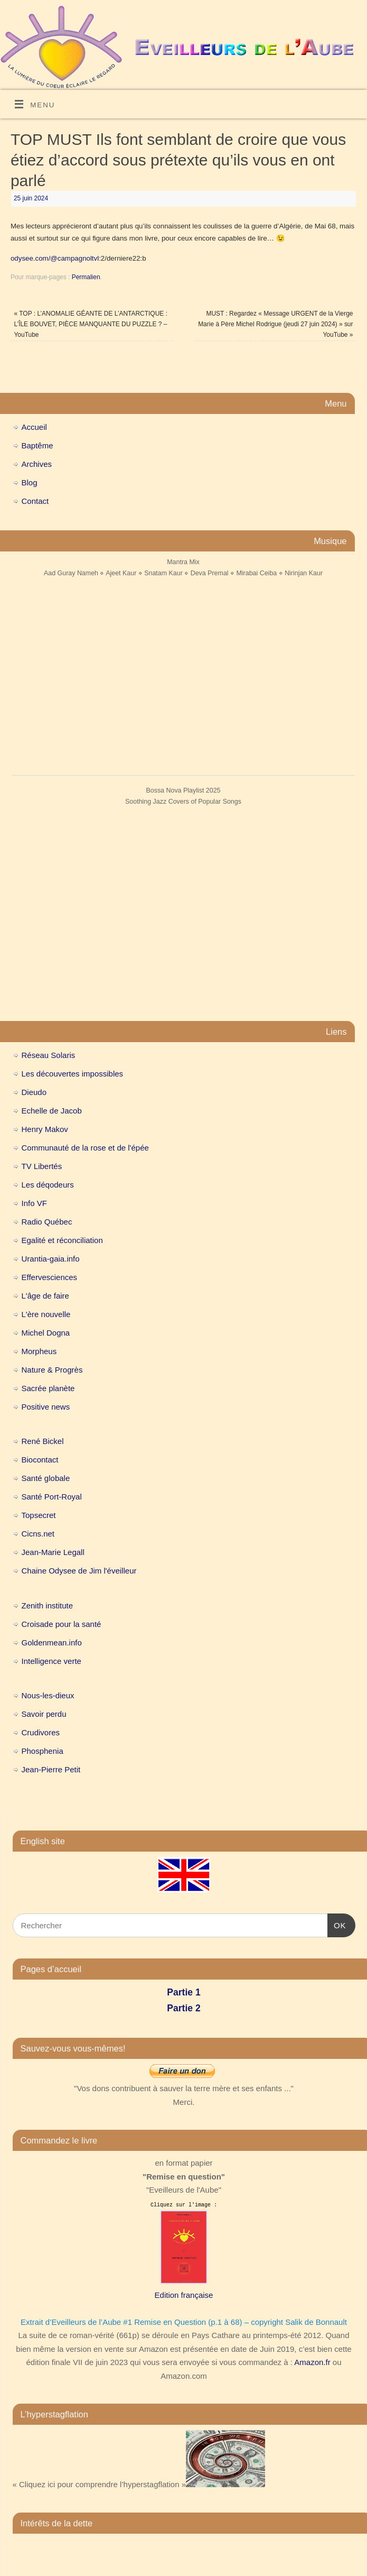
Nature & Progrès (52, 1369)
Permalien (86, 277)
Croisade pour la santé (61, 1624)
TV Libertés (42, 1166)
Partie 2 (183, 2008)
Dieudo (34, 1092)
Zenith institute (47, 1605)
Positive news (46, 1406)
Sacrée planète (48, 1388)
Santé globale (46, 1478)
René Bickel (43, 1441)
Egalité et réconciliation (62, 1240)
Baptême (37, 445)
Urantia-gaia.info (51, 1258)
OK (336, 1924)
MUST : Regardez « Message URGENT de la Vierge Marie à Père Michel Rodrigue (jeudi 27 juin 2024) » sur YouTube (275, 324)
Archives (37, 463)
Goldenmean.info (52, 1642)
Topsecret (39, 1515)
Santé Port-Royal (52, 1496)
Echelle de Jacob (52, 1110)
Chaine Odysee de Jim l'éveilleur (79, 1570)
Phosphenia (42, 1750)
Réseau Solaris (49, 1055)
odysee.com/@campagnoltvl (55, 258)
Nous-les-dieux (48, 1695)
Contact (35, 500)
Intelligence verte (51, 1661)
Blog (29, 482)
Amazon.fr (312, 2362)
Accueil (34, 426)
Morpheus (39, 1351)
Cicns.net (38, 1533)
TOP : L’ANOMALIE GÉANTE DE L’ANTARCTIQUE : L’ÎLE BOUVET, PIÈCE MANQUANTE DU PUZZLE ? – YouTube (90, 324)
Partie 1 (183, 1992)
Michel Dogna (46, 1332)
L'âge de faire (45, 1295)
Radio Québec (47, 1221)
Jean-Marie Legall (53, 1552)
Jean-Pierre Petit (51, 1769)
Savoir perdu (44, 1713)
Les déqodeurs (48, 1184)
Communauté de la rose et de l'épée (85, 1147)
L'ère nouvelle (46, 1314)
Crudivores (41, 1732)
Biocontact (40, 1459)
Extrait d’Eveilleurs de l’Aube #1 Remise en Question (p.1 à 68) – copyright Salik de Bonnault (184, 2321)
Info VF (34, 1203)
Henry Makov (45, 1129)
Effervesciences (50, 1277)
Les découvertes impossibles (73, 1073)
